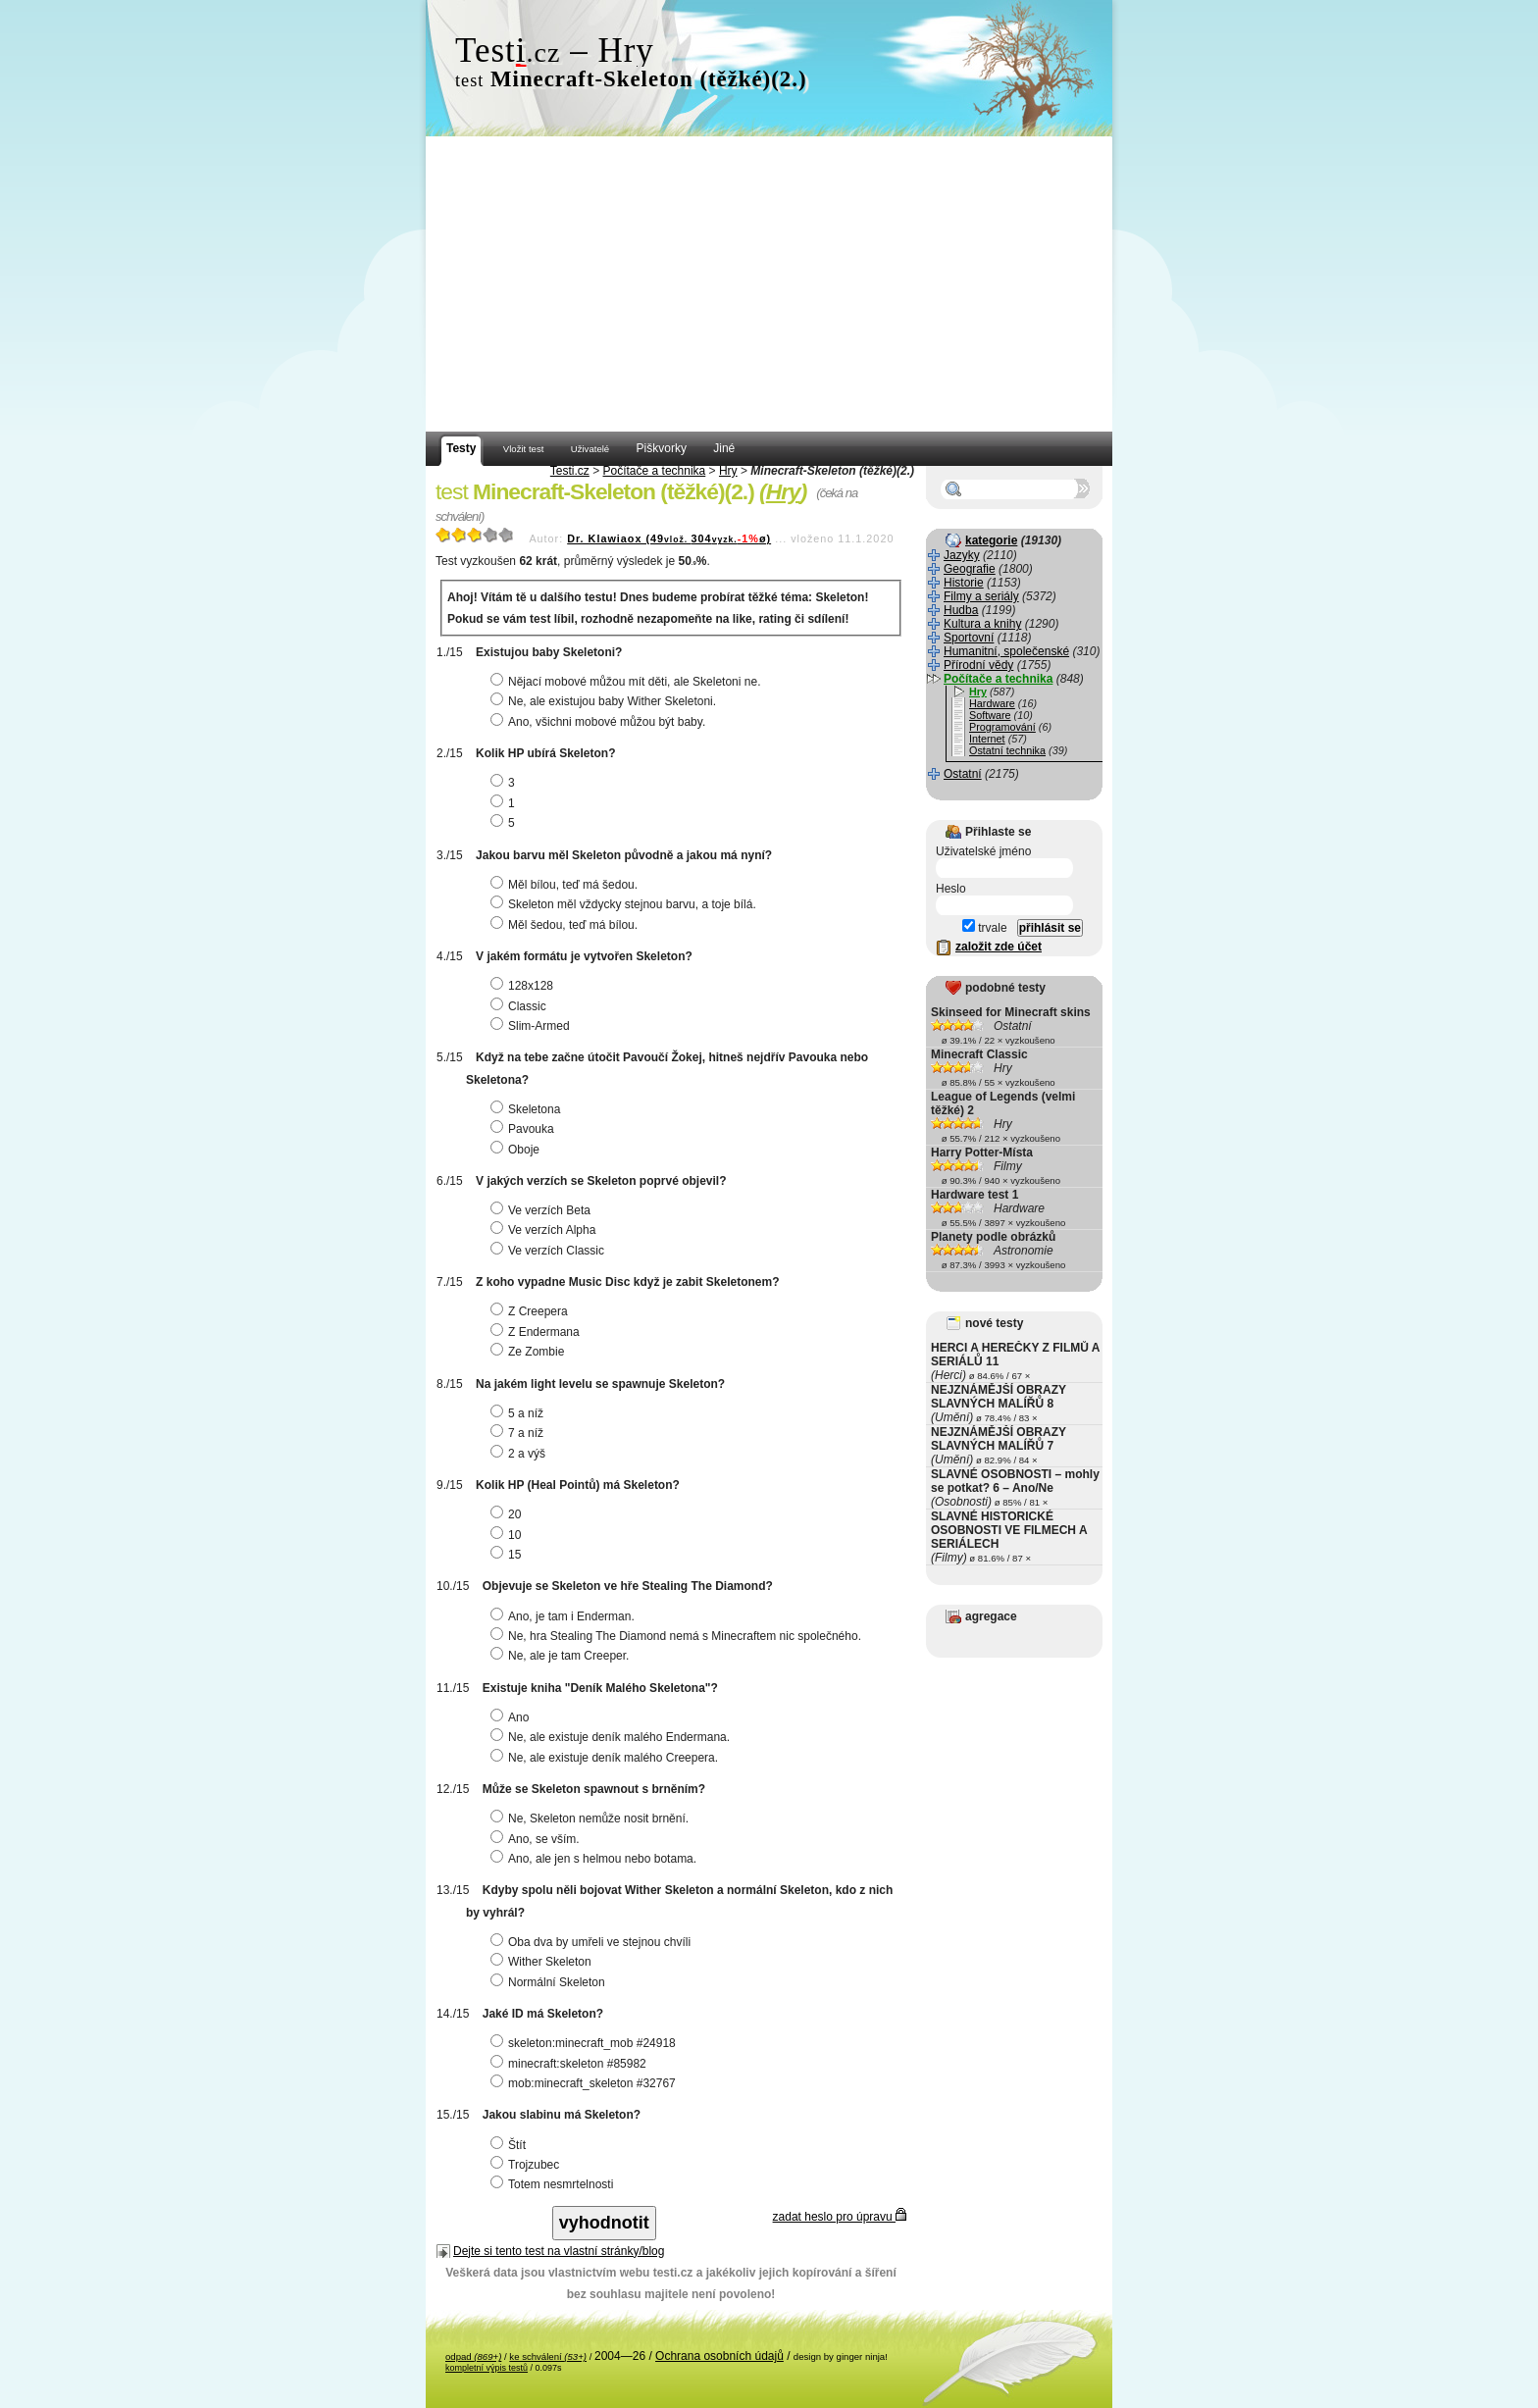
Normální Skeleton (550, 1982)
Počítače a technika (654, 471)
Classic (520, 1006)
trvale (984, 928)
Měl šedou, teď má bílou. (566, 925)
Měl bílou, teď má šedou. (566, 885)
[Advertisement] (769, 284)
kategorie (991, 540)
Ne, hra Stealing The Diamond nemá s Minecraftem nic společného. (678, 1636)
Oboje (517, 1149)
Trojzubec (527, 2165)
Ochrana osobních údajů (719, 2356)
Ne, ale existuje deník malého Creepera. (606, 1758)
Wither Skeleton (543, 1962)
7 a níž (519, 1433)
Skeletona (527, 1109)
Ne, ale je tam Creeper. (562, 1656)
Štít (510, 2145)
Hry (728, 471)
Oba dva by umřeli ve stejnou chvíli (593, 1942)
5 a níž (519, 1413)
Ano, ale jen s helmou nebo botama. (595, 1859)
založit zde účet (998, 946)
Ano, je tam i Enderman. (565, 1616)
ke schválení (548, 2356)
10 (508, 1535)
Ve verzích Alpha (545, 1230)
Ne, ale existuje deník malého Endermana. (612, 1737)
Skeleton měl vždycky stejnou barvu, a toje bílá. (625, 904)
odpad (473, 2356)
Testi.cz (570, 471)
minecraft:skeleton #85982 (570, 2064)
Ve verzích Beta (542, 1210)
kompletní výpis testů (486, 2368)
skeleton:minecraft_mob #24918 (585, 2043)
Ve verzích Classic (549, 1250)
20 (508, 1514)
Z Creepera (531, 1311)
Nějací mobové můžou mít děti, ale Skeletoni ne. (627, 682)
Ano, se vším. (537, 1839)
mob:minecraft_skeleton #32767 (585, 2083)
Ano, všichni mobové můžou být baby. (600, 722)
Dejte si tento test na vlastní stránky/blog (558, 2251)
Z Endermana (537, 1332)
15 (508, 1555)
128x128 (524, 986)
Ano (512, 1717)
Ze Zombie (529, 1351)
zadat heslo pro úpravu (839, 2217)
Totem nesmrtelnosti (554, 2184)
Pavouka (524, 1129)
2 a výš (520, 1453)
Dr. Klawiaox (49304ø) (669, 538)
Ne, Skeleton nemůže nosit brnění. (592, 1818)
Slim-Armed (532, 1026)
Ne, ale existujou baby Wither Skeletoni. (605, 701)
